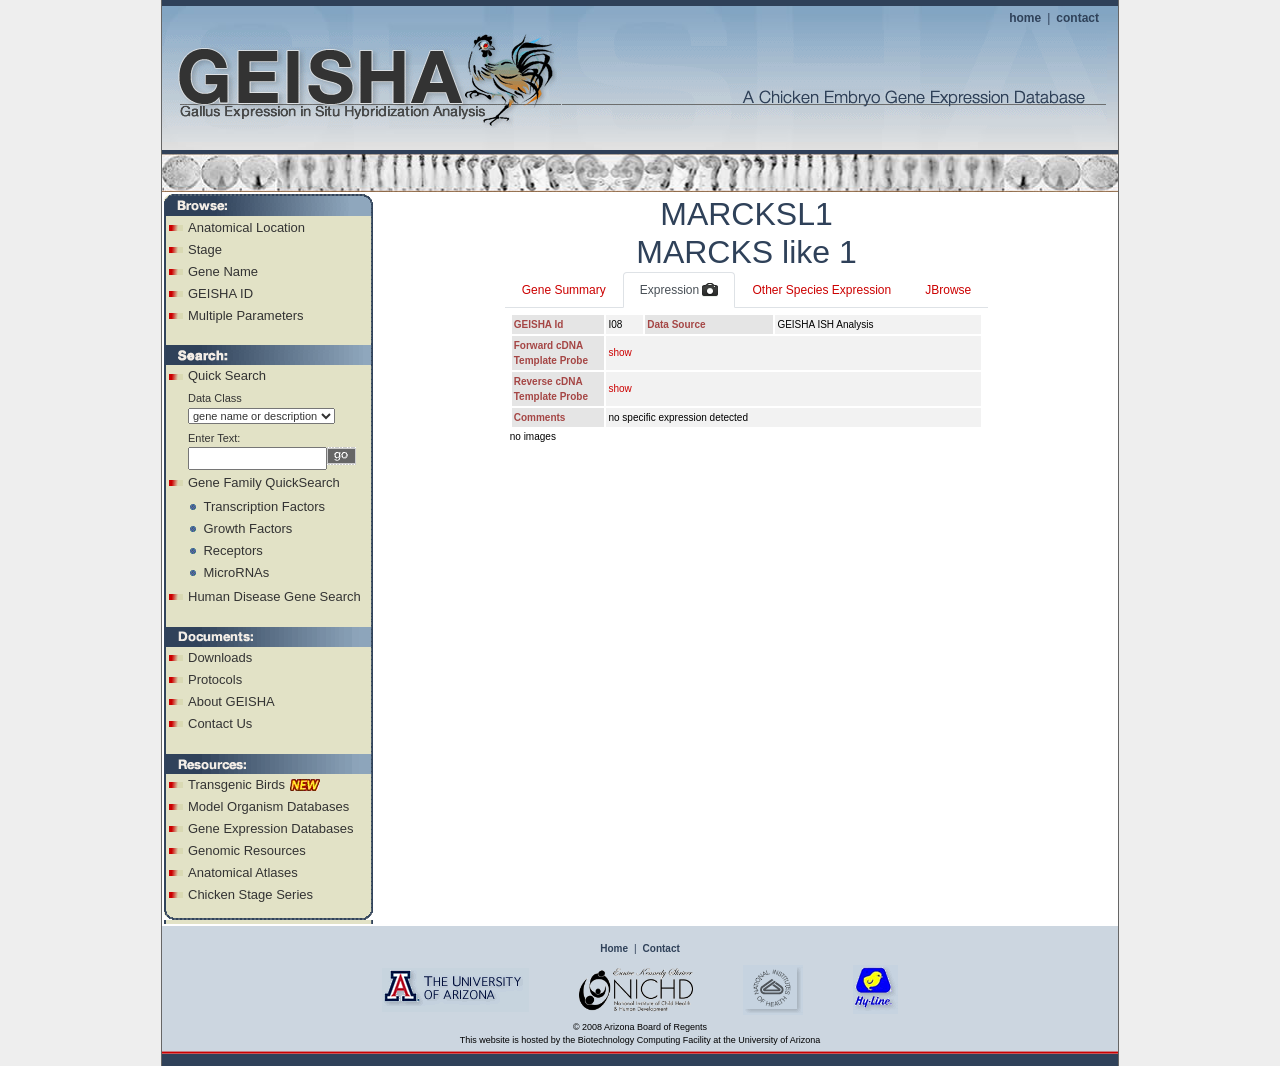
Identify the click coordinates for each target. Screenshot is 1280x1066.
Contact (661, 948)
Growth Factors (247, 528)
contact (1077, 18)
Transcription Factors (264, 506)
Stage (205, 249)
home (1025, 18)
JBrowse (948, 290)
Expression (679, 291)
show (619, 352)
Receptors (232, 550)
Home (614, 948)
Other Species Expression (821, 290)
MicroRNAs (236, 572)
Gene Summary (564, 290)
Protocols (215, 679)
